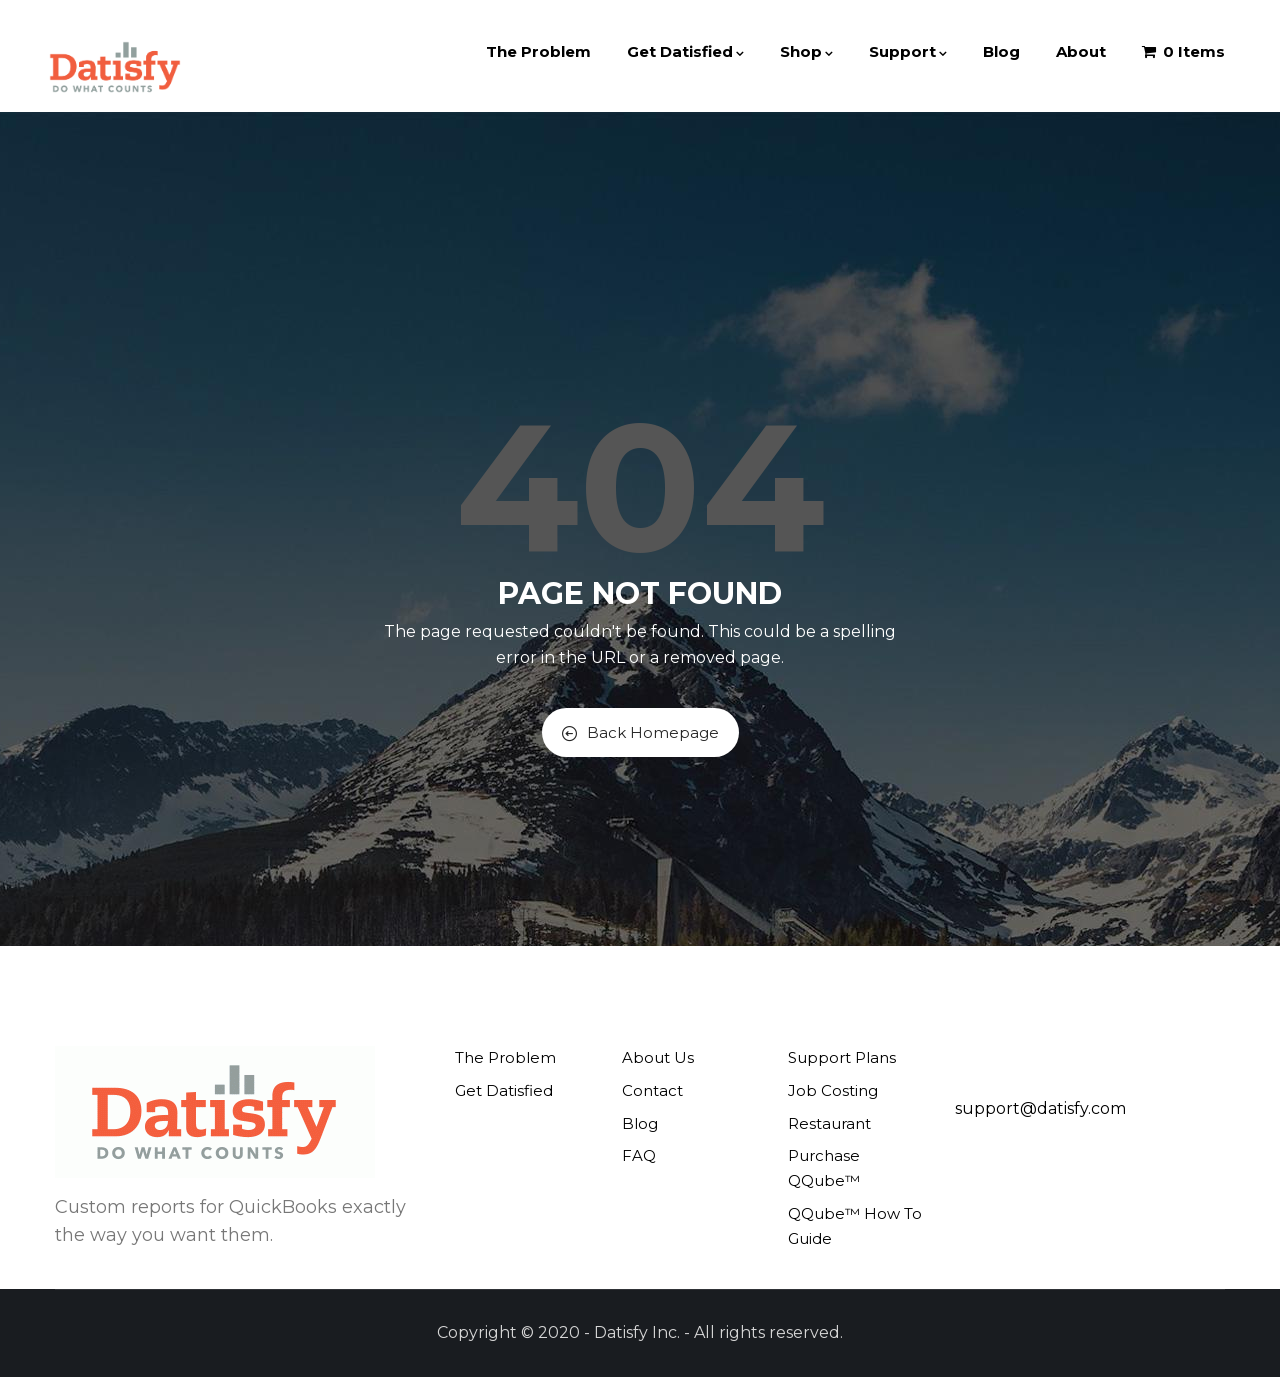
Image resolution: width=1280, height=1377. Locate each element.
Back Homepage (640, 732)
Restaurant (829, 1123)
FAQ (639, 1155)
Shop (806, 51)
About (1081, 51)
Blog (1001, 51)
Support (908, 51)
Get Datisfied (685, 51)
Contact (652, 1090)
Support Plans (842, 1057)
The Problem (538, 51)
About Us (658, 1057)
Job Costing (833, 1090)
